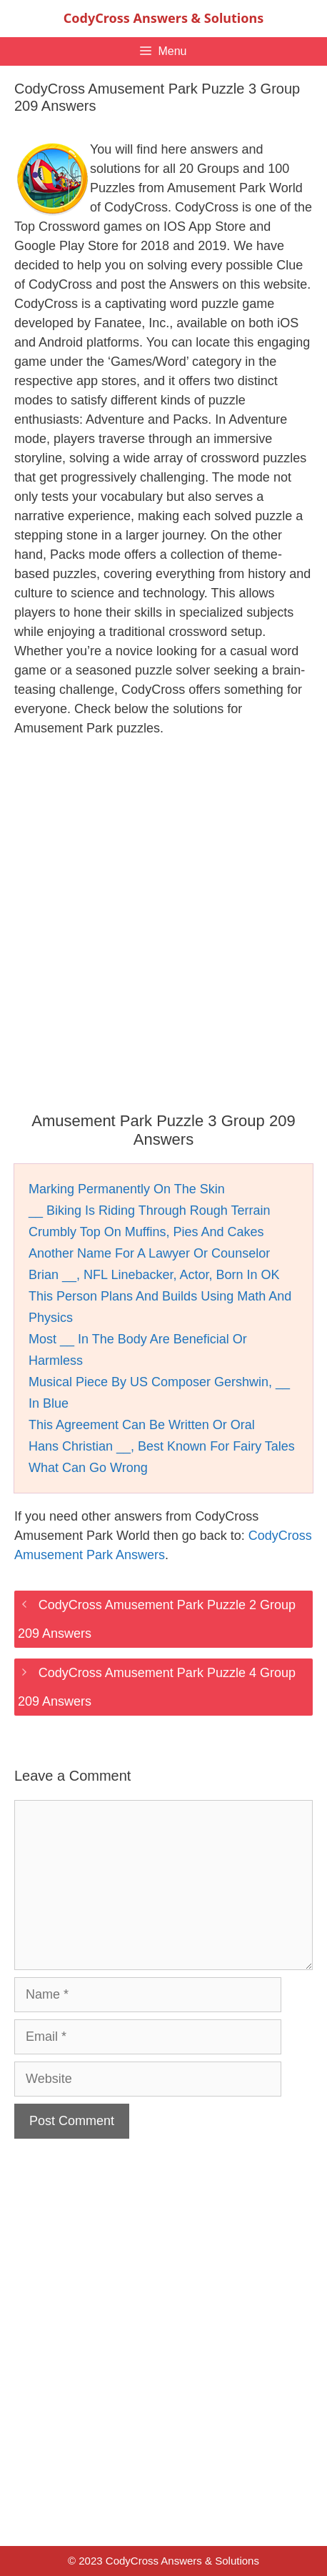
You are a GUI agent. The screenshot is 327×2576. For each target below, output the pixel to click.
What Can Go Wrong (88, 1468)
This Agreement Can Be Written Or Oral (142, 1425)
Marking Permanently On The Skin (127, 1189)
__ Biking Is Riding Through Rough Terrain (150, 1210)
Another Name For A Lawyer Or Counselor (149, 1253)
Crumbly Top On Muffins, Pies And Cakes (146, 1232)
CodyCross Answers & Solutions (163, 17)
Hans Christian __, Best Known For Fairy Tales (162, 1446)
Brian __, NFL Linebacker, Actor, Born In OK (154, 1275)
